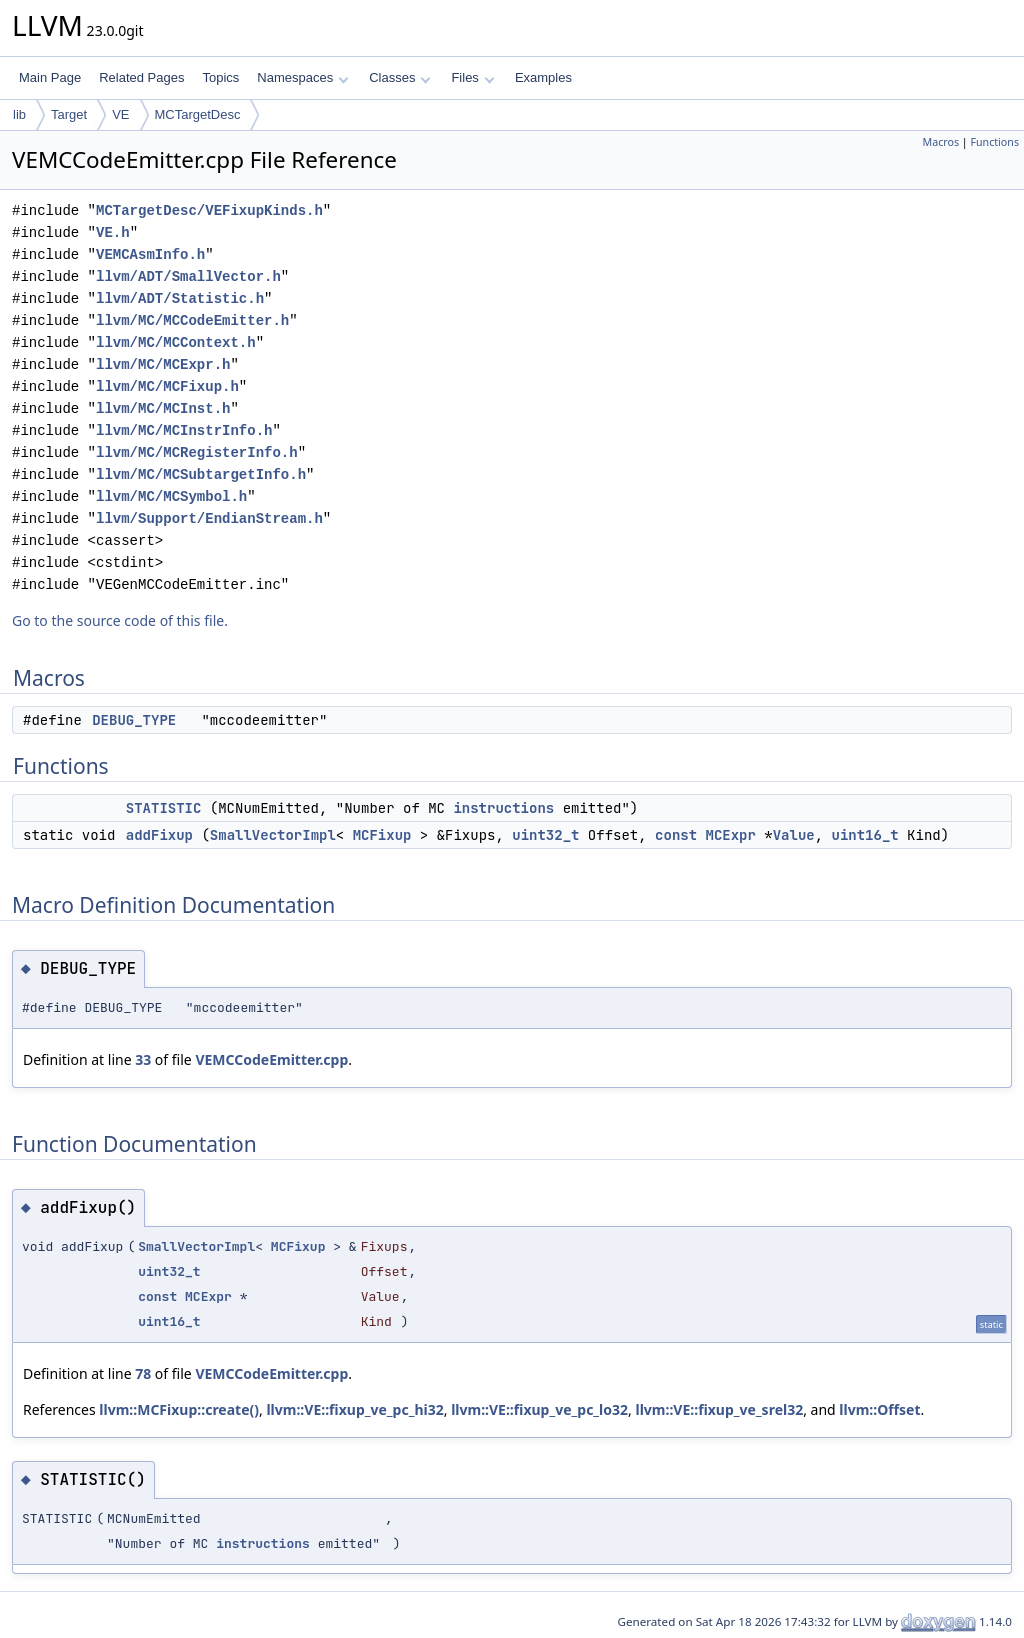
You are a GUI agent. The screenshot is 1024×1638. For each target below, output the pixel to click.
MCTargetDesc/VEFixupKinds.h (209, 210)
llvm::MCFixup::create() (179, 1409)
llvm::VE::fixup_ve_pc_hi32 (354, 1409)
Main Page (50, 77)
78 (143, 1373)
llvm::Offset (879, 1409)
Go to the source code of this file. (120, 620)
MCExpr (730, 835)
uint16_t (865, 835)
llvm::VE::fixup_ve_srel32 (719, 1409)
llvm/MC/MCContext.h (176, 342)
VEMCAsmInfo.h (150, 254)
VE (120, 114)
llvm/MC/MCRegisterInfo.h (197, 452)
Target (69, 114)
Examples (543, 77)
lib (19, 114)
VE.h (113, 232)
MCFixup (382, 835)
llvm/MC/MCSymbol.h (171, 496)
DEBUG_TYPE (134, 720)
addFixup (159, 835)
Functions (994, 142)
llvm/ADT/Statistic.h (180, 298)
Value (794, 835)
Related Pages (141, 77)
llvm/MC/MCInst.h (163, 408)
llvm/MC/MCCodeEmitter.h (192, 320)
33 (143, 1059)
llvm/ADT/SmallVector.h (188, 276)
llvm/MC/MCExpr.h (163, 364)
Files (472, 77)
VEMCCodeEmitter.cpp (271, 1059)
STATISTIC (164, 808)
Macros (941, 142)
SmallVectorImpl (273, 835)
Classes (400, 77)
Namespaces (302, 77)
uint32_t (545, 835)
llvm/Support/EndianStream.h (209, 518)
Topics (220, 77)
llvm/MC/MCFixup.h (167, 386)
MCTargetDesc (198, 114)
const (676, 835)
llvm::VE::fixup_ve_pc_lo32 (539, 1409)
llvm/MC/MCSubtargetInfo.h (201, 474)
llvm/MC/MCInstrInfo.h (184, 430)
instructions (503, 808)
